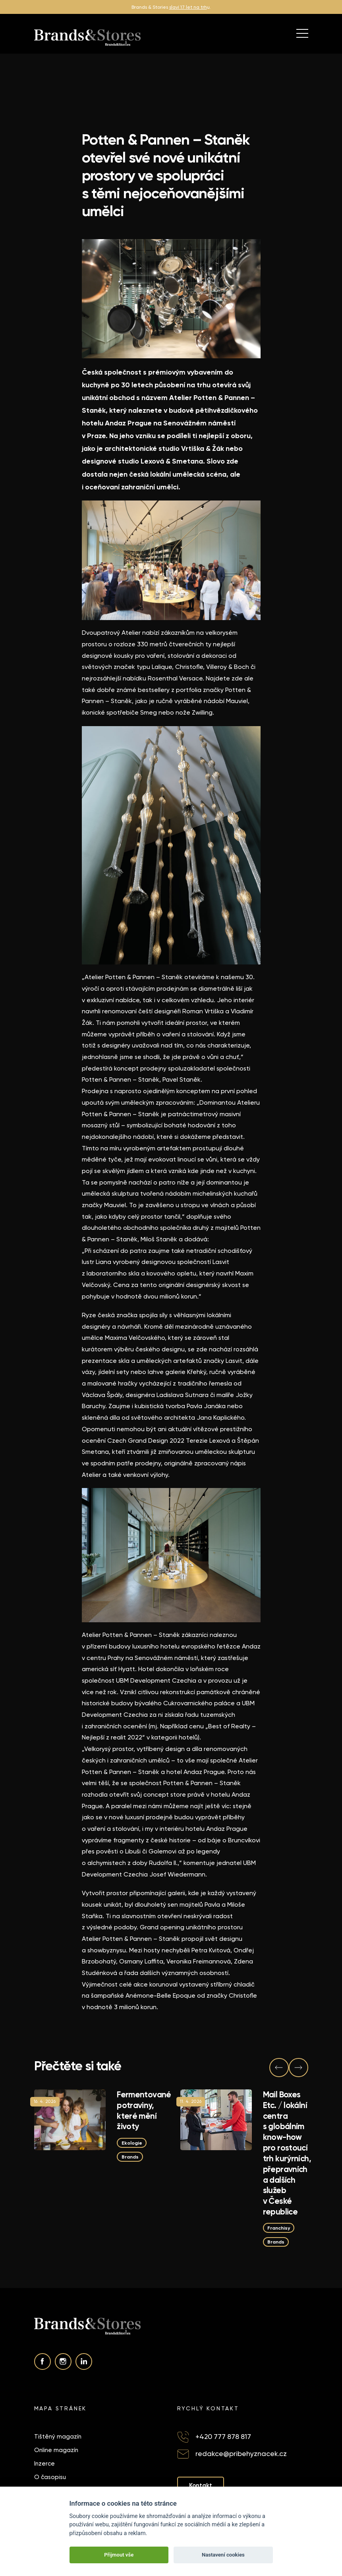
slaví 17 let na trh (188, 7)
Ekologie (131, 2143)
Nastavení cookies (223, 2555)
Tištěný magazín (57, 2436)
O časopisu (50, 2477)
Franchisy (278, 2228)
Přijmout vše (118, 2555)
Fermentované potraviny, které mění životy (144, 2110)
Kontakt (200, 2485)
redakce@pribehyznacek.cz (241, 2453)
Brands (129, 2157)
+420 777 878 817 (223, 2436)
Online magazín (56, 2450)
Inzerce (44, 2463)
